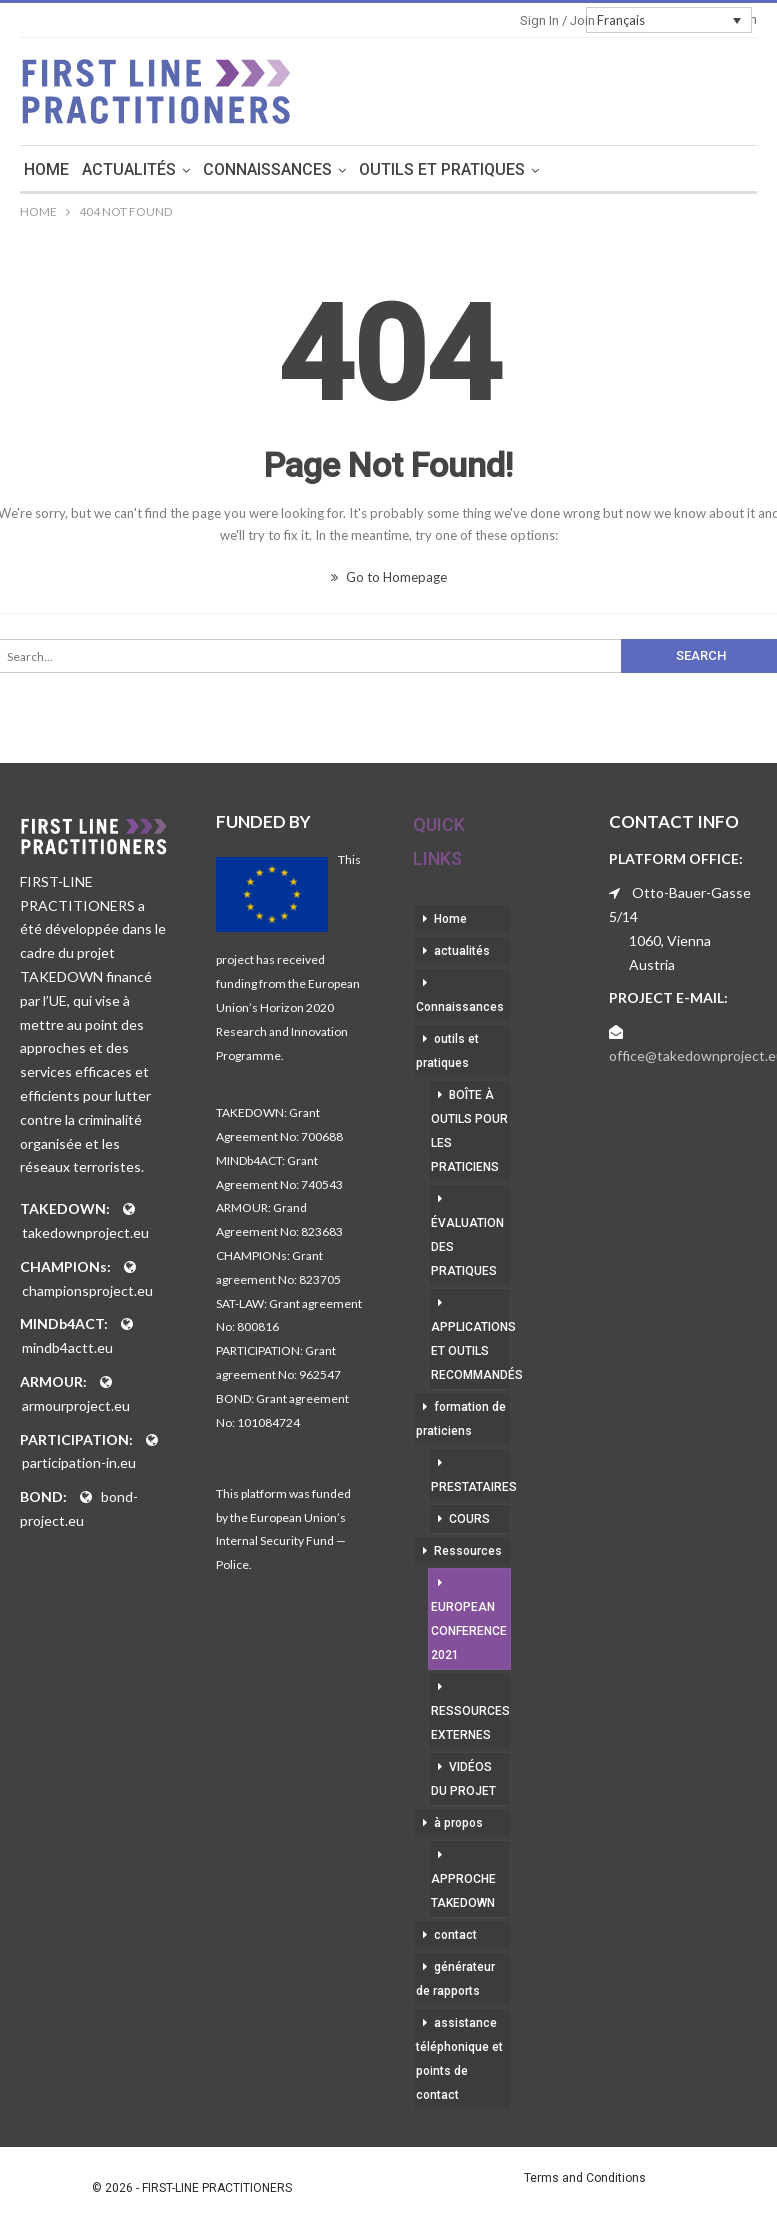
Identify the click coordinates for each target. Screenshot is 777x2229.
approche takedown (463, 1891)
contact (455, 1935)
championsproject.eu (87, 1290)
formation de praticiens (461, 1419)
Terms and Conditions (585, 2178)
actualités (198, 169)
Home (115, 169)
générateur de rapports (455, 1979)
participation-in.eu (79, 1462)
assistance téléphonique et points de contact (459, 2059)
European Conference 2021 (469, 1631)
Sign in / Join (557, 20)
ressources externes (470, 1723)
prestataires (471, 1487)
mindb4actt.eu (67, 1347)
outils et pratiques (511, 169)
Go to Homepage (389, 577)
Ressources (468, 1551)
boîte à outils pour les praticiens (469, 1131)
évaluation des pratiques (467, 1247)
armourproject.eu (76, 1405)
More (643, 169)
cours (469, 1519)
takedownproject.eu (85, 1232)
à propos (458, 1823)
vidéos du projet (463, 1779)
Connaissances (336, 169)
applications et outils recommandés (471, 1351)
